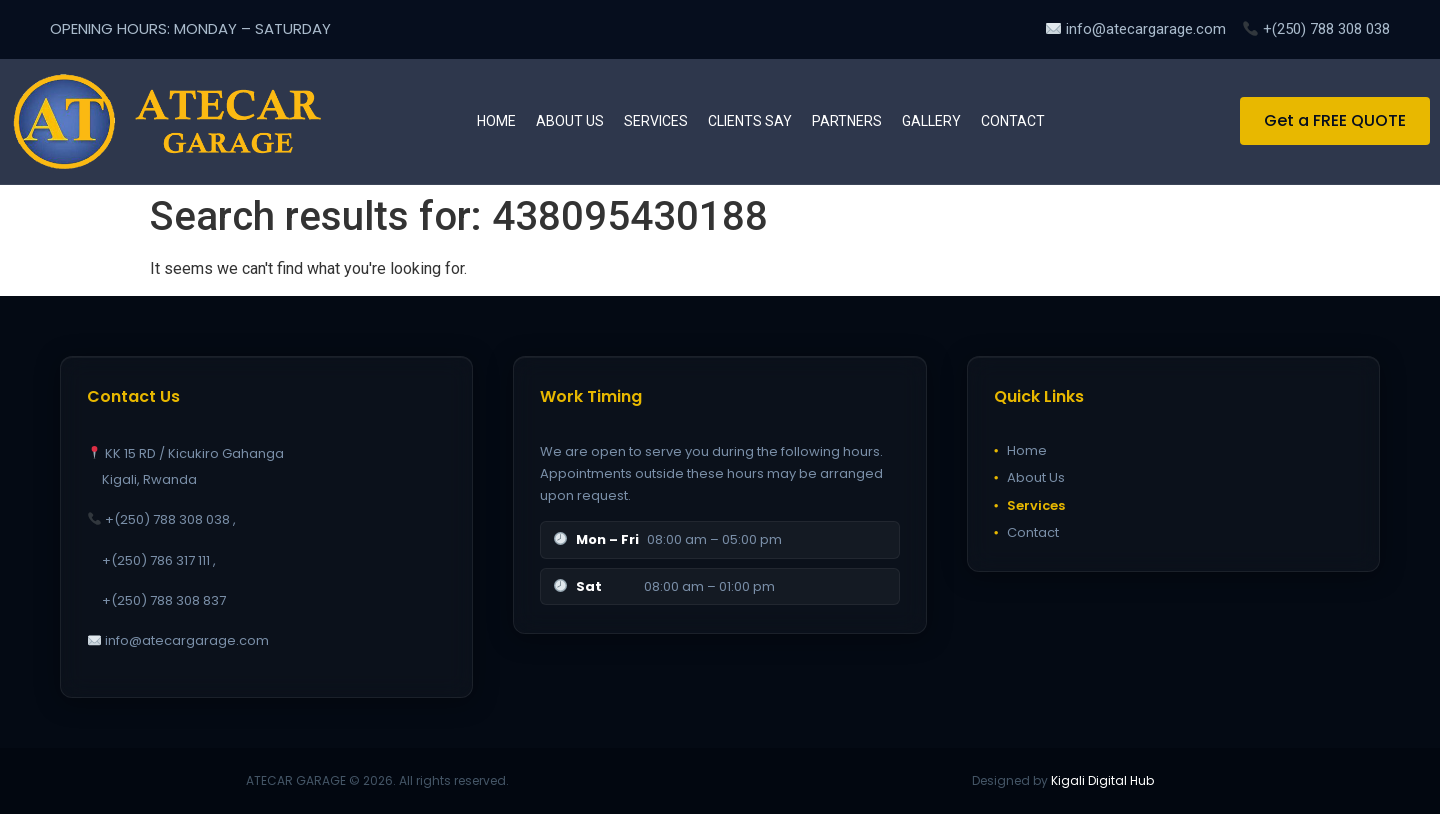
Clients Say (750, 121)
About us (570, 121)
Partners (847, 121)
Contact (1013, 121)
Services (656, 121)
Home (496, 121)
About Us (1029, 477)
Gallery (931, 121)
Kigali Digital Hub (1102, 780)
